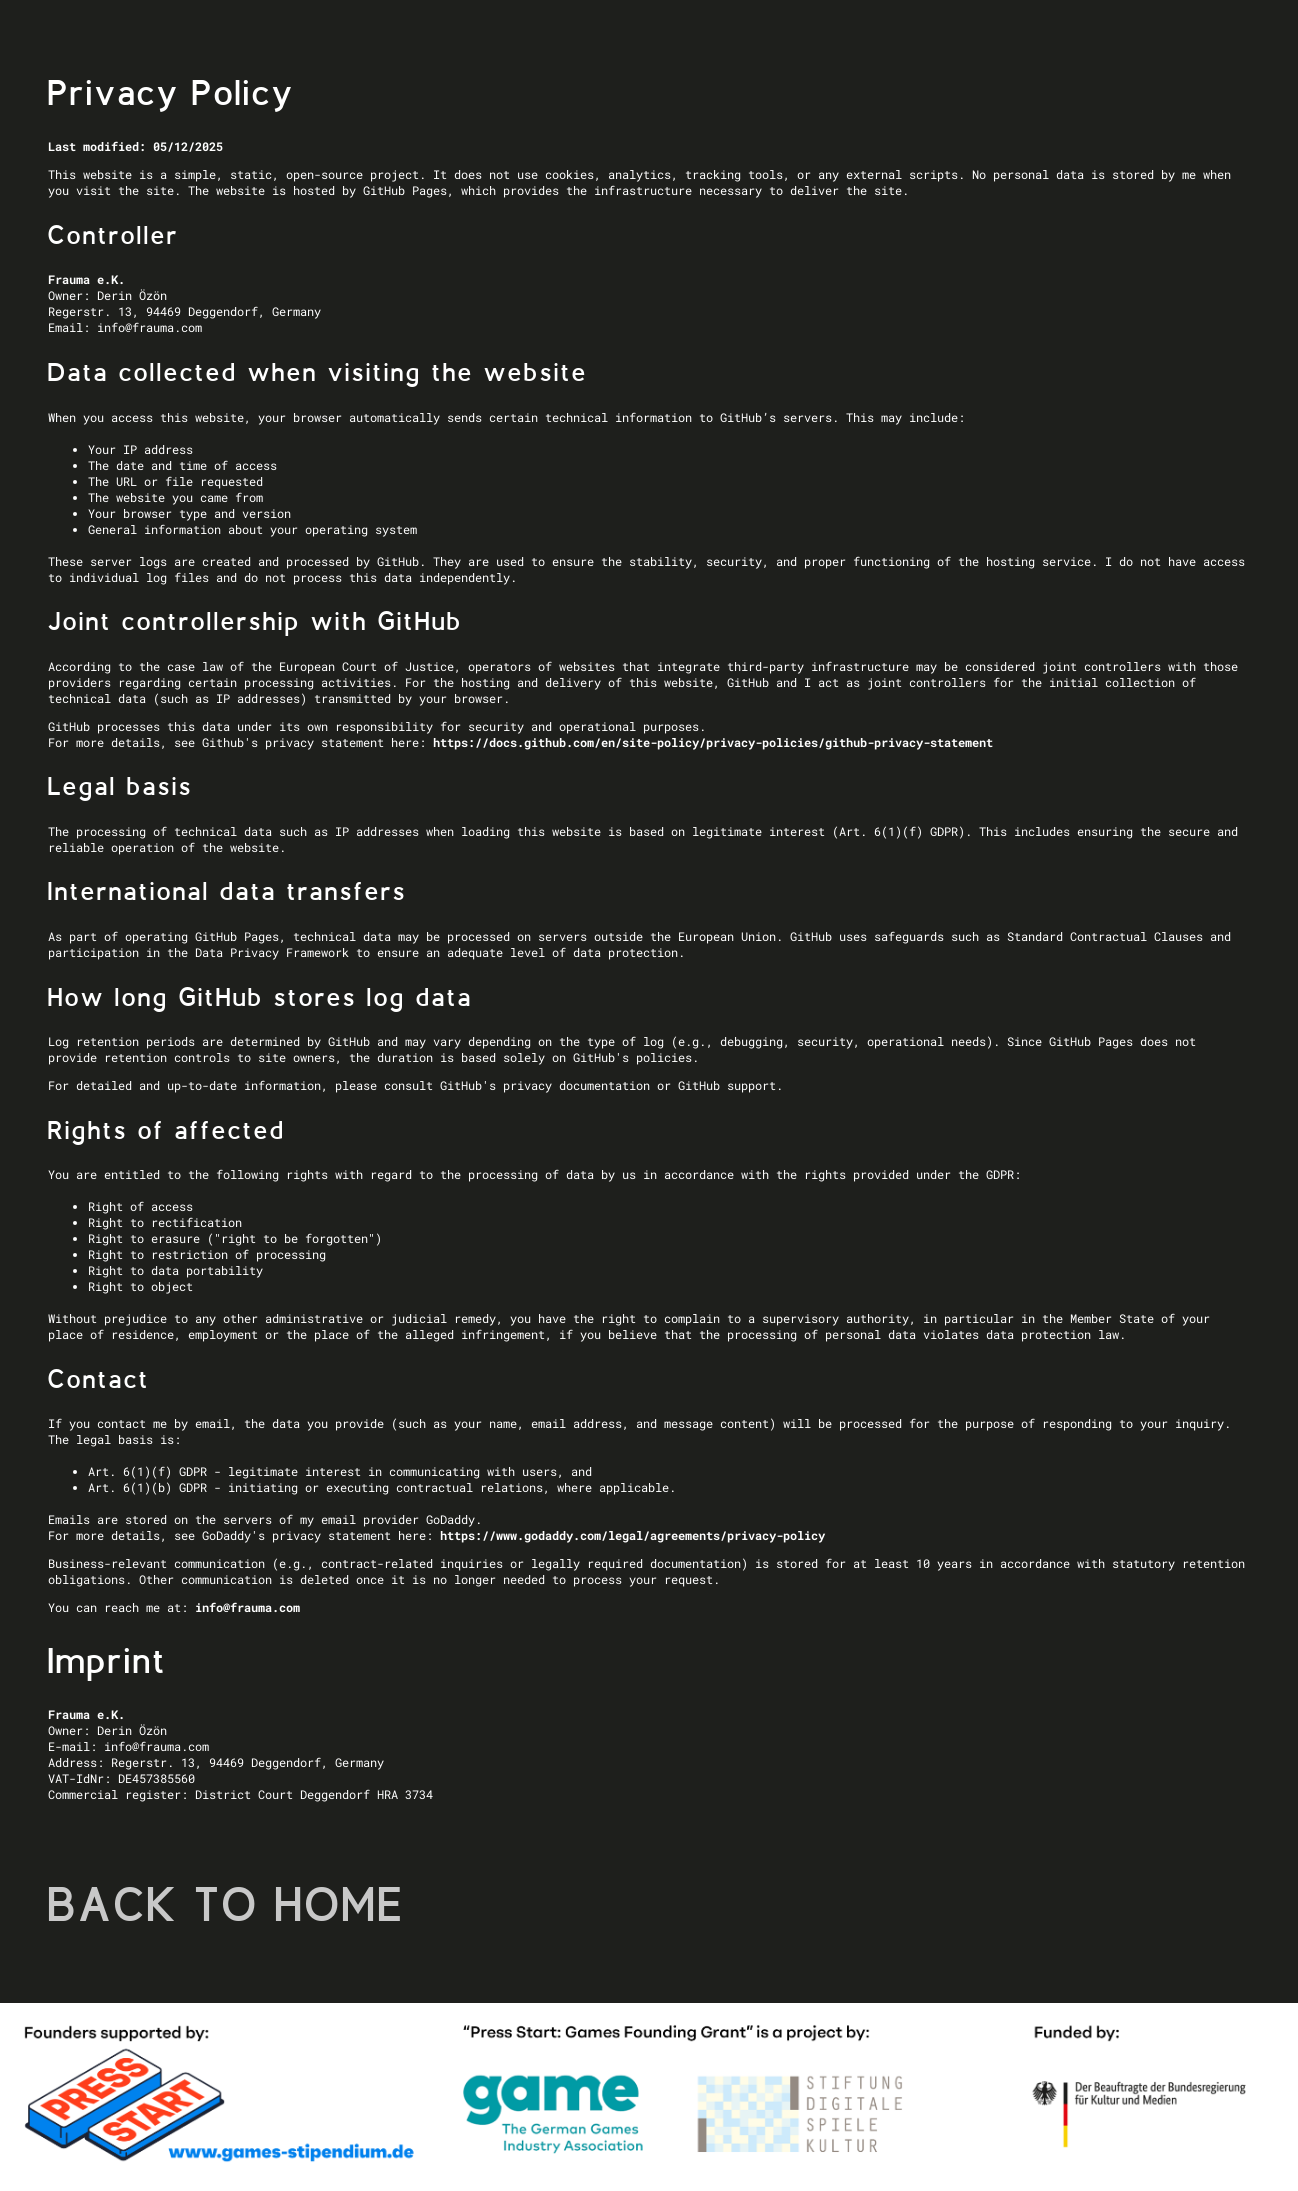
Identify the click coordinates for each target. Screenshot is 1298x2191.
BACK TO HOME (226, 1905)
